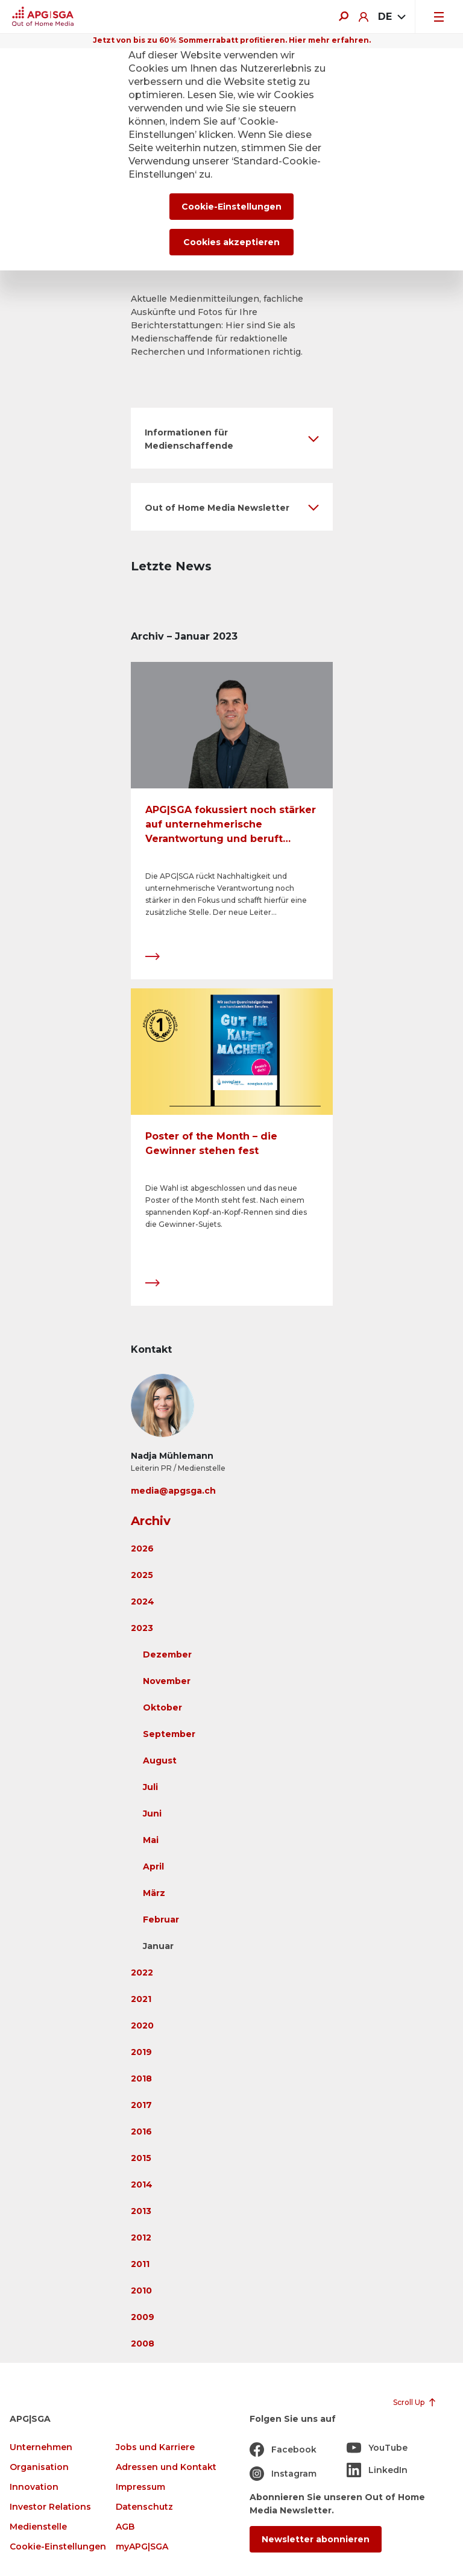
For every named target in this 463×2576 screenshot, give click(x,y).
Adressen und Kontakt (166, 2467)
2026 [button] (142, 1548)
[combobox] (391, 17)
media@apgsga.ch (173, 1490)
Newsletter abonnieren (316, 2539)
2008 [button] (142, 2343)
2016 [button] (141, 2131)
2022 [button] (142, 1972)
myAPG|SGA (142, 2547)
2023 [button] (142, 1628)
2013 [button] (141, 2211)
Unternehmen (41, 2447)
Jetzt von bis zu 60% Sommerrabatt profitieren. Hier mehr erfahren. (232, 40)
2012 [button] (141, 2237)
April (153, 1866)
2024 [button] (142, 1601)
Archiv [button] (151, 1521)
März (154, 1893)
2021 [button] (141, 1999)
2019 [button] (141, 2052)
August (160, 1760)
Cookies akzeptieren (231, 242)
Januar (158, 1946)
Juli (150, 1787)
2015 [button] (141, 2158)
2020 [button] (142, 2025)
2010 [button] (141, 2290)
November (167, 1681)
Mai (151, 1840)
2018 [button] (141, 2078)
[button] (232, 438)
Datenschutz (144, 2507)
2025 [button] (142, 1575)
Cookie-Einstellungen (58, 2547)
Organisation (39, 2467)
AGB (125, 2527)
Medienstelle (38, 2527)
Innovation (34, 2487)
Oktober (162, 1707)
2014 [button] (142, 2184)
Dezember (167, 1654)
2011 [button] (140, 2264)
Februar (161, 1919)
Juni (152, 1813)
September (169, 1734)
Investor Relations (50, 2507)
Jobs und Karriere (155, 2447)
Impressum (140, 2487)
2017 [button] (141, 2105)
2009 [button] (142, 2317)
